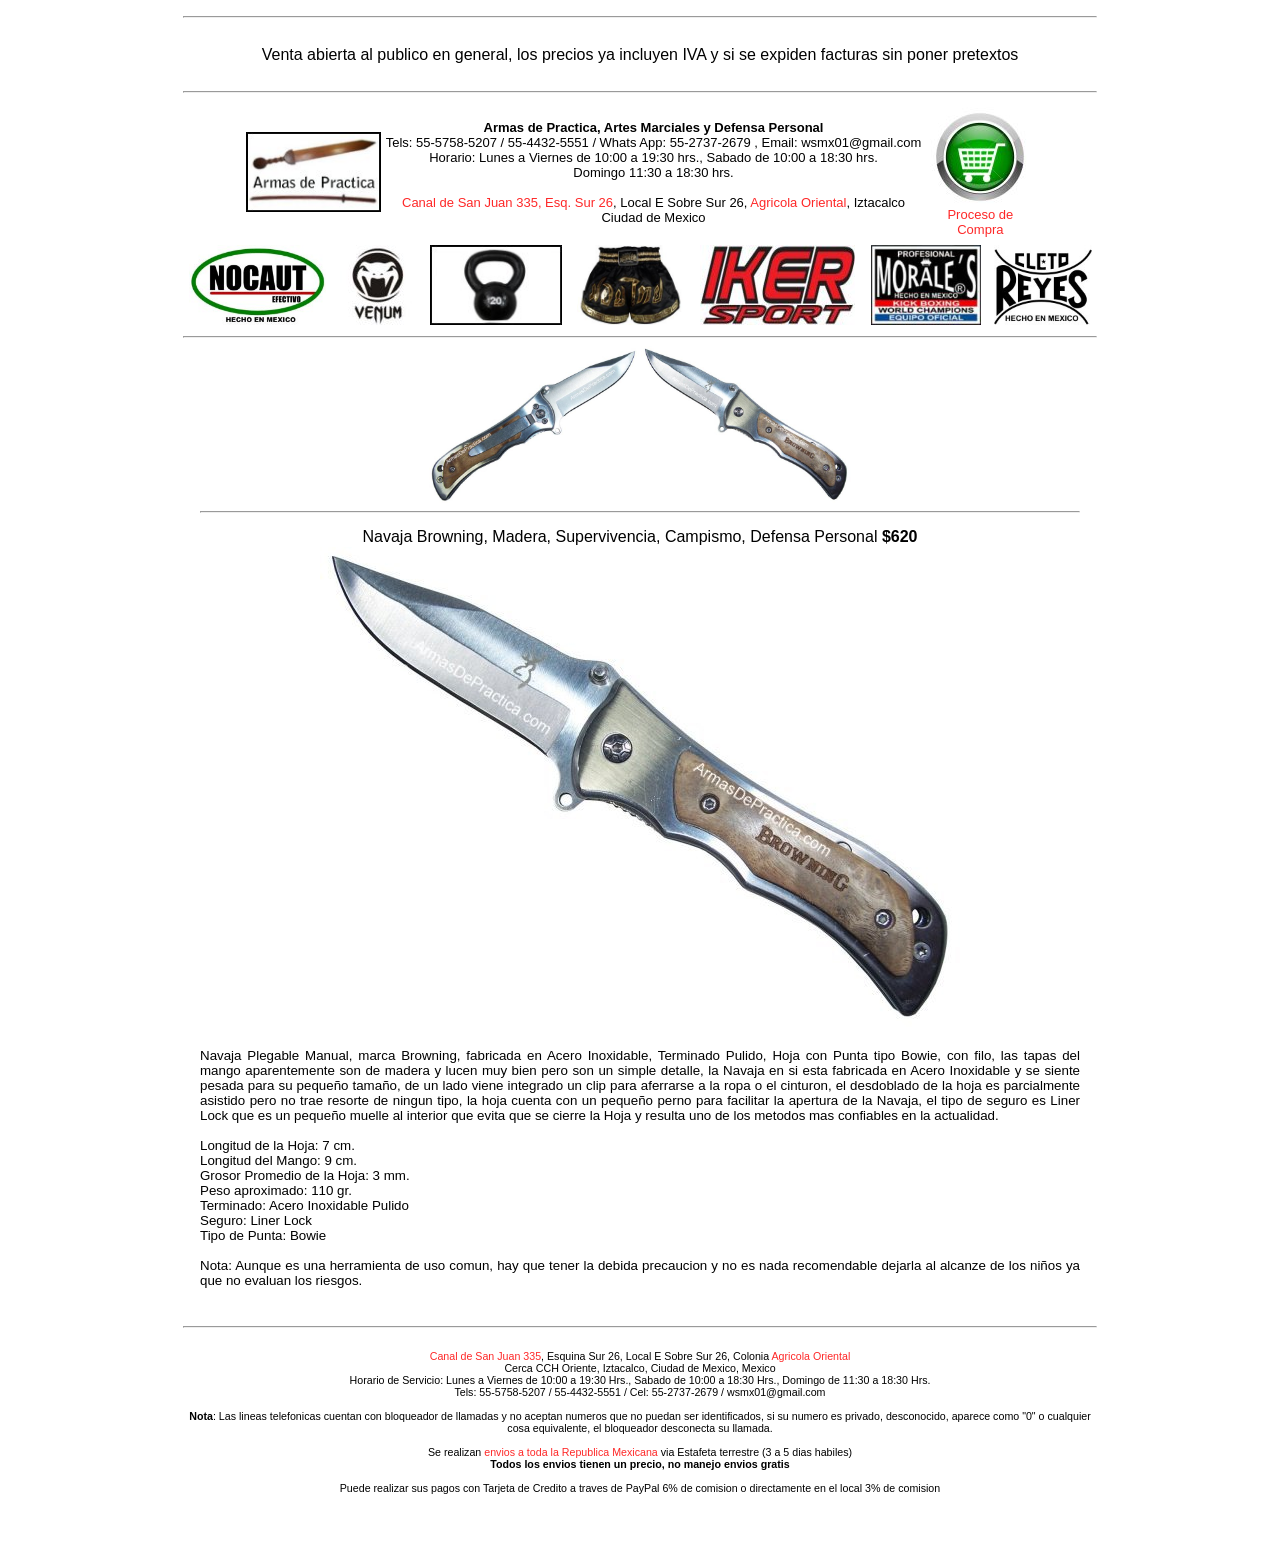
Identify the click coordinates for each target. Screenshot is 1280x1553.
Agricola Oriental (798, 202)
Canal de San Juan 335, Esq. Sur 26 (507, 202)
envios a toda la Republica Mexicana (571, 1452)
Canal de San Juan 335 (485, 1356)
